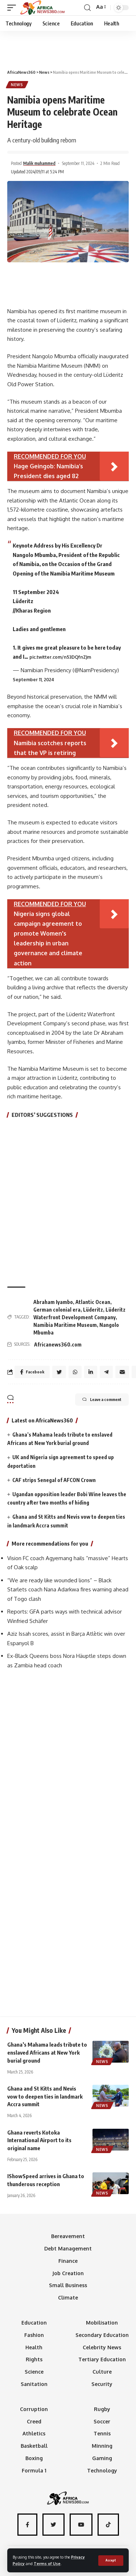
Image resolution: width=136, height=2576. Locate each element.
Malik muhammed (39, 163)
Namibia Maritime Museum (65, 1325)
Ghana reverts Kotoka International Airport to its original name (39, 2140)
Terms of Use (47, 2563)
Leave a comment (101, 1399)
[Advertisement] (68, 47)
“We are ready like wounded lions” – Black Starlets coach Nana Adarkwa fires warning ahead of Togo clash (67, 1589)
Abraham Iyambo (53, 1302)
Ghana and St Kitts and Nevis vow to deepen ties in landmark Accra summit (45, 2096)
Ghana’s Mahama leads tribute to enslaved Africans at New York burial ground (47, 2052)
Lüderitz (93, 1310)
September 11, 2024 (33, 679)
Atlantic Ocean (92, 1302)
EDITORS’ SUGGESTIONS (42, 1114)
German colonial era (57, 1310)
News (17, 84)
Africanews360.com (58, 1344)
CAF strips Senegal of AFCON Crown (54, 1480)
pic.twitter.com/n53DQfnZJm (60, 657)
